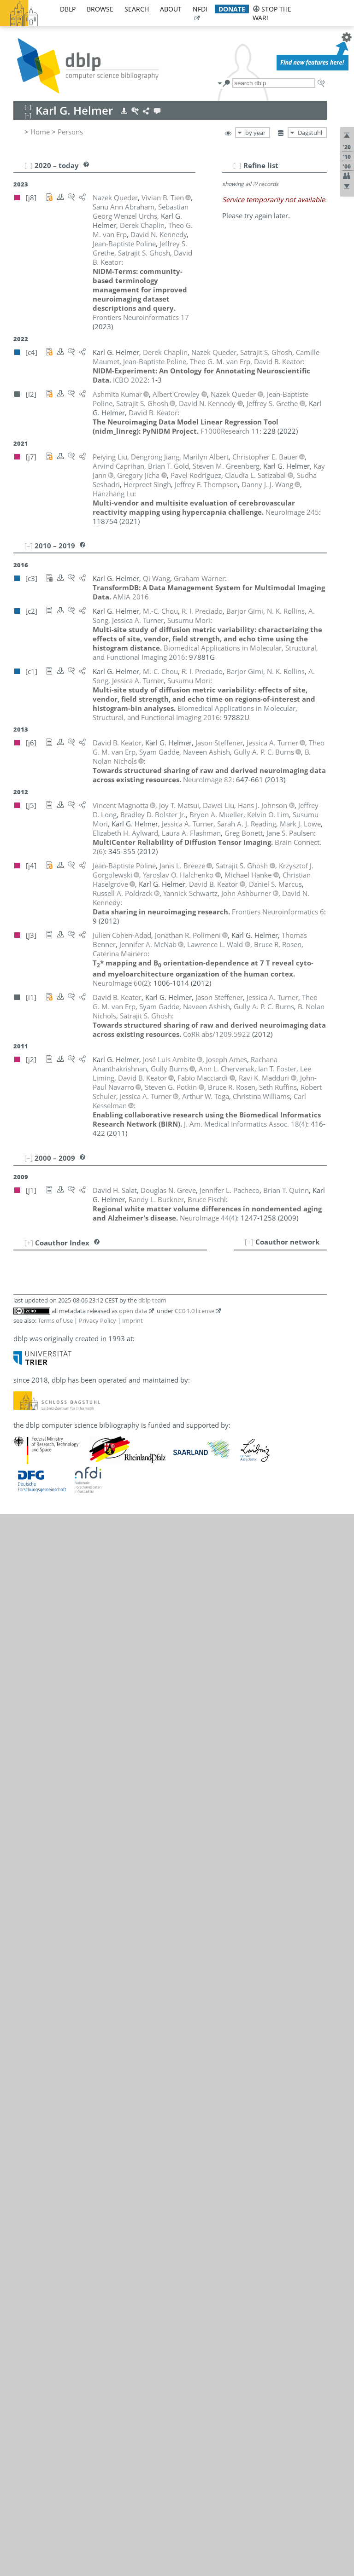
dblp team (152, 1300)
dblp (68, 9)
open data (133, 1311)
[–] (237, 165)
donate (231, 9)
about (171, 9)
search (136, 9)
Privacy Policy (97, 1320)
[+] (249, 1241)
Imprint (132, 1320)
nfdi (200, 9)
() (121, 983)
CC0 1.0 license (194, 1311)
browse (100, 9)
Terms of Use (55, 1320)
